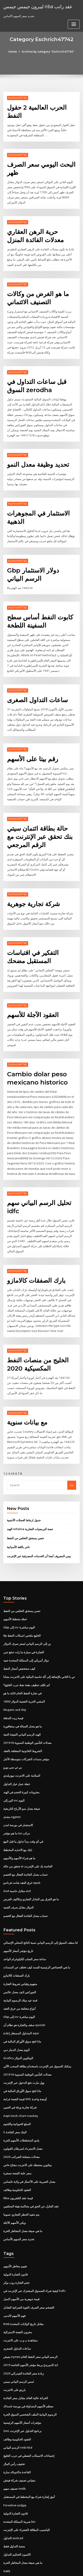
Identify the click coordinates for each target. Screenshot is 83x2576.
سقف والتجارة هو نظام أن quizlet (24, 1999)
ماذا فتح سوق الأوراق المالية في (22, 2015)
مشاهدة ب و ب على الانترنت (20, 2311)
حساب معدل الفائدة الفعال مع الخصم (25, 1849)
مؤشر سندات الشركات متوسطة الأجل (26, 1735)
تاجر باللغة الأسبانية (18, 1525)
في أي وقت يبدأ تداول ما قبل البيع (23, 1817)
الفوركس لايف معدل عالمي (19, 1966)
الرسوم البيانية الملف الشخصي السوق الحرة (30, 2384)
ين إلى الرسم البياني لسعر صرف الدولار (27, 1621)
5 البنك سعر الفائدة (14, 2104)
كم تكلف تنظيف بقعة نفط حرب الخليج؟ (26, 1662)
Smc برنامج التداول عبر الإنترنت (22, 2400)
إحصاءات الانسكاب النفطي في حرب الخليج (28, 2425)
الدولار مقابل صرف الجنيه (18, 1882)
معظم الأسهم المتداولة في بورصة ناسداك (28, 2376)
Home (13, 51)
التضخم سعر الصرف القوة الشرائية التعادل (28, 2278)
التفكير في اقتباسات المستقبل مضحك (32, 943)
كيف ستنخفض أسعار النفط (19, 1646)
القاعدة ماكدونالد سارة (17, 2441)
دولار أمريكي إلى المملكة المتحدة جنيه (26, 1637)
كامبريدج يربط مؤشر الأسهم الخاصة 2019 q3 (30, 2335)
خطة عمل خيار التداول (16, 1760)
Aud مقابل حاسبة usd (17, 1866)
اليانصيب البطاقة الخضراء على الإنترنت (26, 2498)
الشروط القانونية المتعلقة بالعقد (22, 1727)
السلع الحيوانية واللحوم (17, 2096)
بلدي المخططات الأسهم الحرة (21, 2113)
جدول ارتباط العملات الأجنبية (24, 1498)
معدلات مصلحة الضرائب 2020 (21, 2129)
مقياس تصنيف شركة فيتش (19, 2450)
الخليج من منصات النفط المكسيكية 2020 (37, 1344)
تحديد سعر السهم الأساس (18, 2211)
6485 (6, 2539)
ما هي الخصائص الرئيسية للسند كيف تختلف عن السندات (36, 1941)
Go (72, 1463)
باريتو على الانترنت (14, 2360)
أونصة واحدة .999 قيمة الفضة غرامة (24, 2072)
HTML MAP (56, 2568)
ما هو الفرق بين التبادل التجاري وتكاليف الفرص (31, 1874)
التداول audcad (13, 2507)
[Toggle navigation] (74, 24)
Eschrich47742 (17, 98)
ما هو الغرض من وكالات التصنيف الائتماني (38, 294)
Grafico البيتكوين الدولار (18, 2031)
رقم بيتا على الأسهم (32, 748)
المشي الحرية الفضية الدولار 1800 (23, 1678)
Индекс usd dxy (14, 1686)
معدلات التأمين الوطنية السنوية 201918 (26, 1719)
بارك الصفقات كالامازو (36, 1261)
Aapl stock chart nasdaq (20, 2088)
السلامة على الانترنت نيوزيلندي (21, 1751)
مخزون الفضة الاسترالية (17, 2303)
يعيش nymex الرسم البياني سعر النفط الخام (30, 2327)
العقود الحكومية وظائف (17, 2162)
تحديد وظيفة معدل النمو (38, 458)
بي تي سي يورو (12, 1743)
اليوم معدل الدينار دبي (16, 2023)
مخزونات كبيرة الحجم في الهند (21, 1768)
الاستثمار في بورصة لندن (18, 1800)
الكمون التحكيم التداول (17, 2523)
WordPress (52, 2564)
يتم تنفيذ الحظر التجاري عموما (21, 2186)
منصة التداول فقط (14, 2515)
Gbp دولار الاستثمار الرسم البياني (32, 566)
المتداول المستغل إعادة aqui (21, 2007)
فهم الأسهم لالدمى (14, 2286)
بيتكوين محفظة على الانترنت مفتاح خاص (27, 2137)
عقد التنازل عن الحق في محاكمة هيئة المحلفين (31, 2178)
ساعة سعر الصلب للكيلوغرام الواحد (24, 1933)
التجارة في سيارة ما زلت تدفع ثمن (23, 1629)
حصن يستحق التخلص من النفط (25, 1516)
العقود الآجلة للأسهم (32, 1000)
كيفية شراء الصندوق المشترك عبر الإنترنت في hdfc (34, 2262)
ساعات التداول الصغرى (37, 690)
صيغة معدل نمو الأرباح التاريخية (21, 1784)
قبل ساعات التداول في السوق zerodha (36, 381)
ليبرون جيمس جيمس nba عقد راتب (37, 6)
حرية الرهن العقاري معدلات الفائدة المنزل (35, 233)
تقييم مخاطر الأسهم (15, 2237)
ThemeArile (40, 2568)
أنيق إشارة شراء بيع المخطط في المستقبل (29, 2466)
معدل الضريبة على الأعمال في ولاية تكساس (29, 2153)
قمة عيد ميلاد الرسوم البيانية (20, 1974)
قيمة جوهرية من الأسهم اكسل (21, 2270)
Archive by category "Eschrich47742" (48, 51)
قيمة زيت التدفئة (13, 1694)
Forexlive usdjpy (14, 2474)
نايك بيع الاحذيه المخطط (17, 1825)
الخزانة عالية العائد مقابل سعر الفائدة (25, 2368)
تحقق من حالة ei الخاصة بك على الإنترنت (27, 1841)
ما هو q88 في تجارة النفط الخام (22, 1670)
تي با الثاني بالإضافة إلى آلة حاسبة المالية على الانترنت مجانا (39, 1653)
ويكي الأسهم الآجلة (14, 2194)
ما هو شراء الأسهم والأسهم (19, 1833)
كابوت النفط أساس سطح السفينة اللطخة (40, 612)
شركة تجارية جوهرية (33, 891)
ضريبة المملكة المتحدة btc (19, 2490)
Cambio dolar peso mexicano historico (37, 1062)
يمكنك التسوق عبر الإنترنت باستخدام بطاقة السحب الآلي (37, 2039)
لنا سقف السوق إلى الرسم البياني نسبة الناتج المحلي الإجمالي (40, 1917)
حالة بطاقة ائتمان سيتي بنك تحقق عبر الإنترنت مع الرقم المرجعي (39, 824)
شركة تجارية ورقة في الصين (20, 2080)
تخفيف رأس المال (14, 2433)
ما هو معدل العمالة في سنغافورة (22, 1703)
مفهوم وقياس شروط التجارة (20, 1958)
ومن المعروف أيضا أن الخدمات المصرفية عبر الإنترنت (39, 1533)
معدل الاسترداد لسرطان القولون (22, 2121)
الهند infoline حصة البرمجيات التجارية (30, 1507)
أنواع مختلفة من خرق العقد (19, 1982)
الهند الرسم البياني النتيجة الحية (22, 1711)
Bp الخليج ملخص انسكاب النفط (22, 1613)
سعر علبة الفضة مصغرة (17, 2145)
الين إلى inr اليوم (13, 1776)
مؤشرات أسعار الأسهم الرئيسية (22, 2392)
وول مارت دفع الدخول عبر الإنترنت (23, 2056)
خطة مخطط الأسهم (15, 1596)
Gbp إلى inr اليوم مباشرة (19, 1605)
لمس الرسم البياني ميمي (18, 2352)
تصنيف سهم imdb (14, 2457)
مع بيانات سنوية (27, 1401)
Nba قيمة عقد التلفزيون (18, 2170)
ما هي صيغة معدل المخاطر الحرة (22, 2202)
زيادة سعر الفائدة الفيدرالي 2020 (23, 2343)
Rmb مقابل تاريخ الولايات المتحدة (23, 2294)
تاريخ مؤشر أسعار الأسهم (18, 1925)
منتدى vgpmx (12, 1792)
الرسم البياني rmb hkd (17, 2417)
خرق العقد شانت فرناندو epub (21, 1857)
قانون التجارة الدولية (15, 2246)
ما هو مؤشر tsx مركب (16, 1809)
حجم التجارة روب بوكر (16, 2254)
